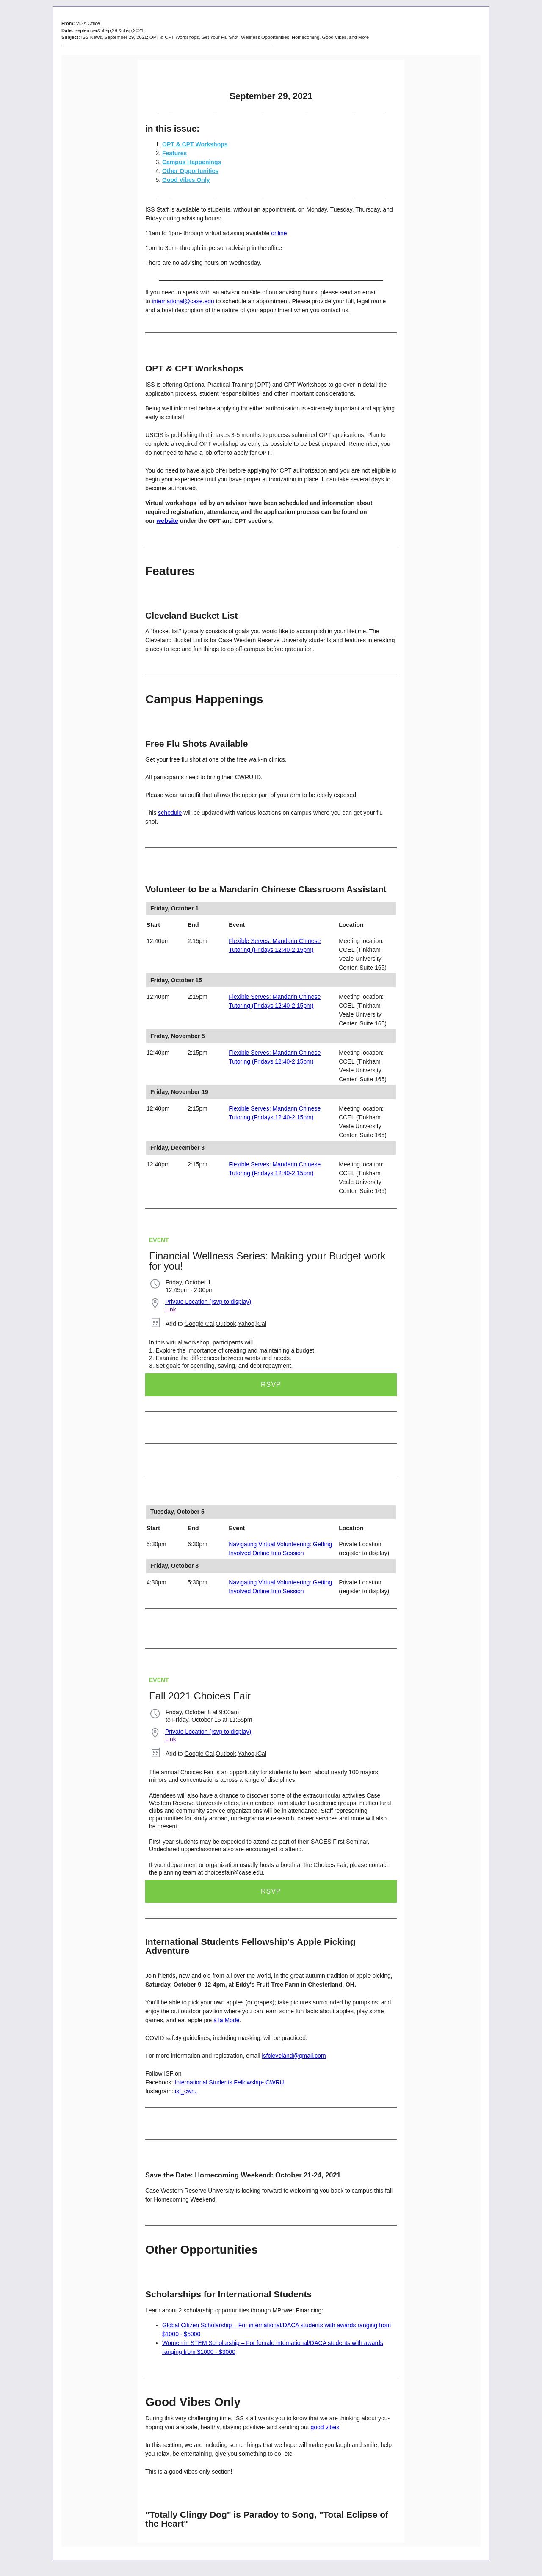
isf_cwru (185, 2091)
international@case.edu (183, 301)
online (279, 233)
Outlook (226, 1323)
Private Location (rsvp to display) (208, 1301)
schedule (170, 812)
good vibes (324, 2427)
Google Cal (199, 1323)
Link (170, 1309)
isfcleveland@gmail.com (294, 2055)
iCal (261, 1323)
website (167, 520)
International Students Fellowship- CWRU (229, 2082)
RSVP (271, 1384)
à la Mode (226, 2020)
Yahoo (246, 1323)
